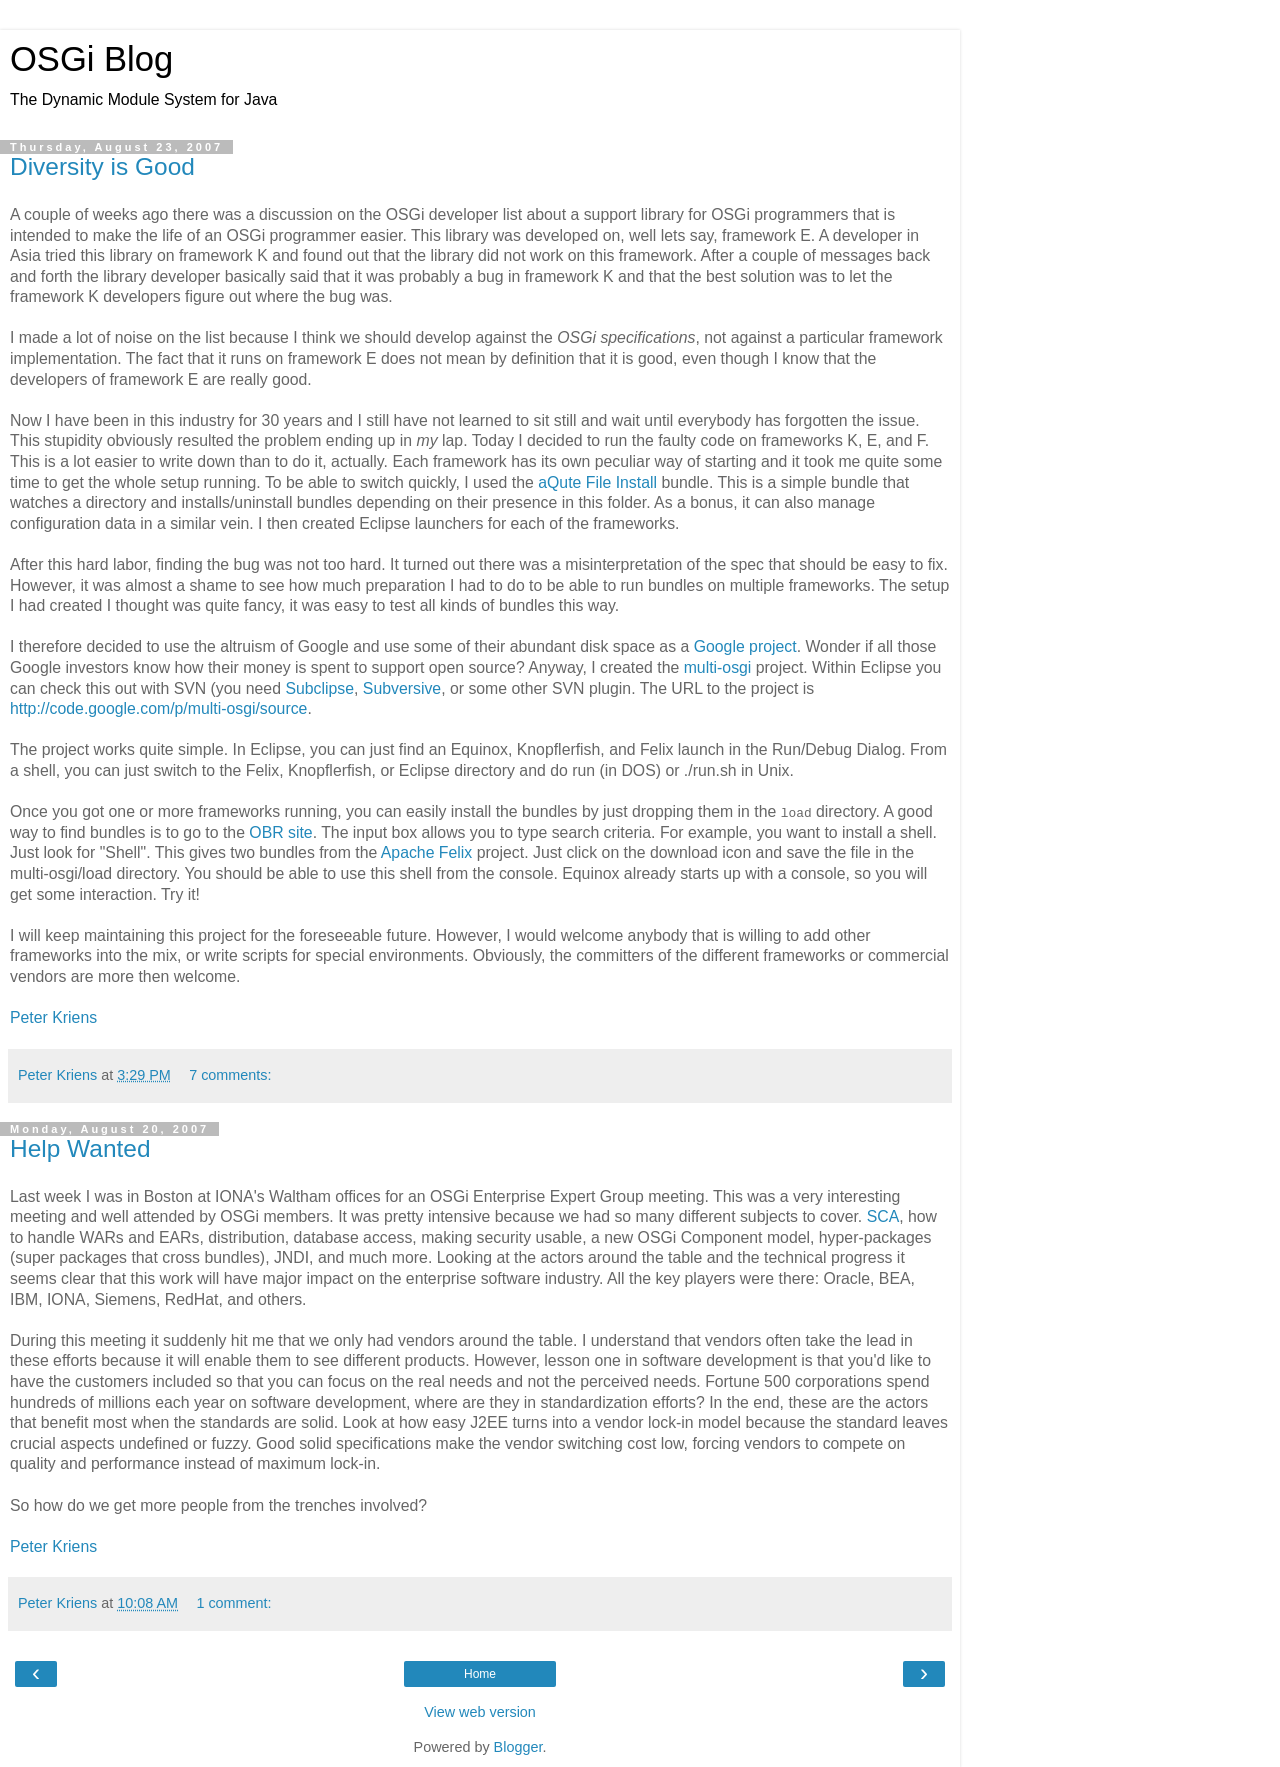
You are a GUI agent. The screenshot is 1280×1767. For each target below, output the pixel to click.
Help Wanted (80, 1148)
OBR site (280, 832)
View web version (480, 1712)
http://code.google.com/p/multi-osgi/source (158, 708)
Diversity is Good (102, 166)
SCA (883, 1216)
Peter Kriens (53, 1017)
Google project (745, 646)
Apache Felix (427, 852)
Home (480, 1674)
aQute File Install (597, 482)
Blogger (518, 1747)
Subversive (402, 688)
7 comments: (230, 1075)
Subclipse (319, 688)
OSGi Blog (91, 59)
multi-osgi (718, 667)
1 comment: (233, 1603)
